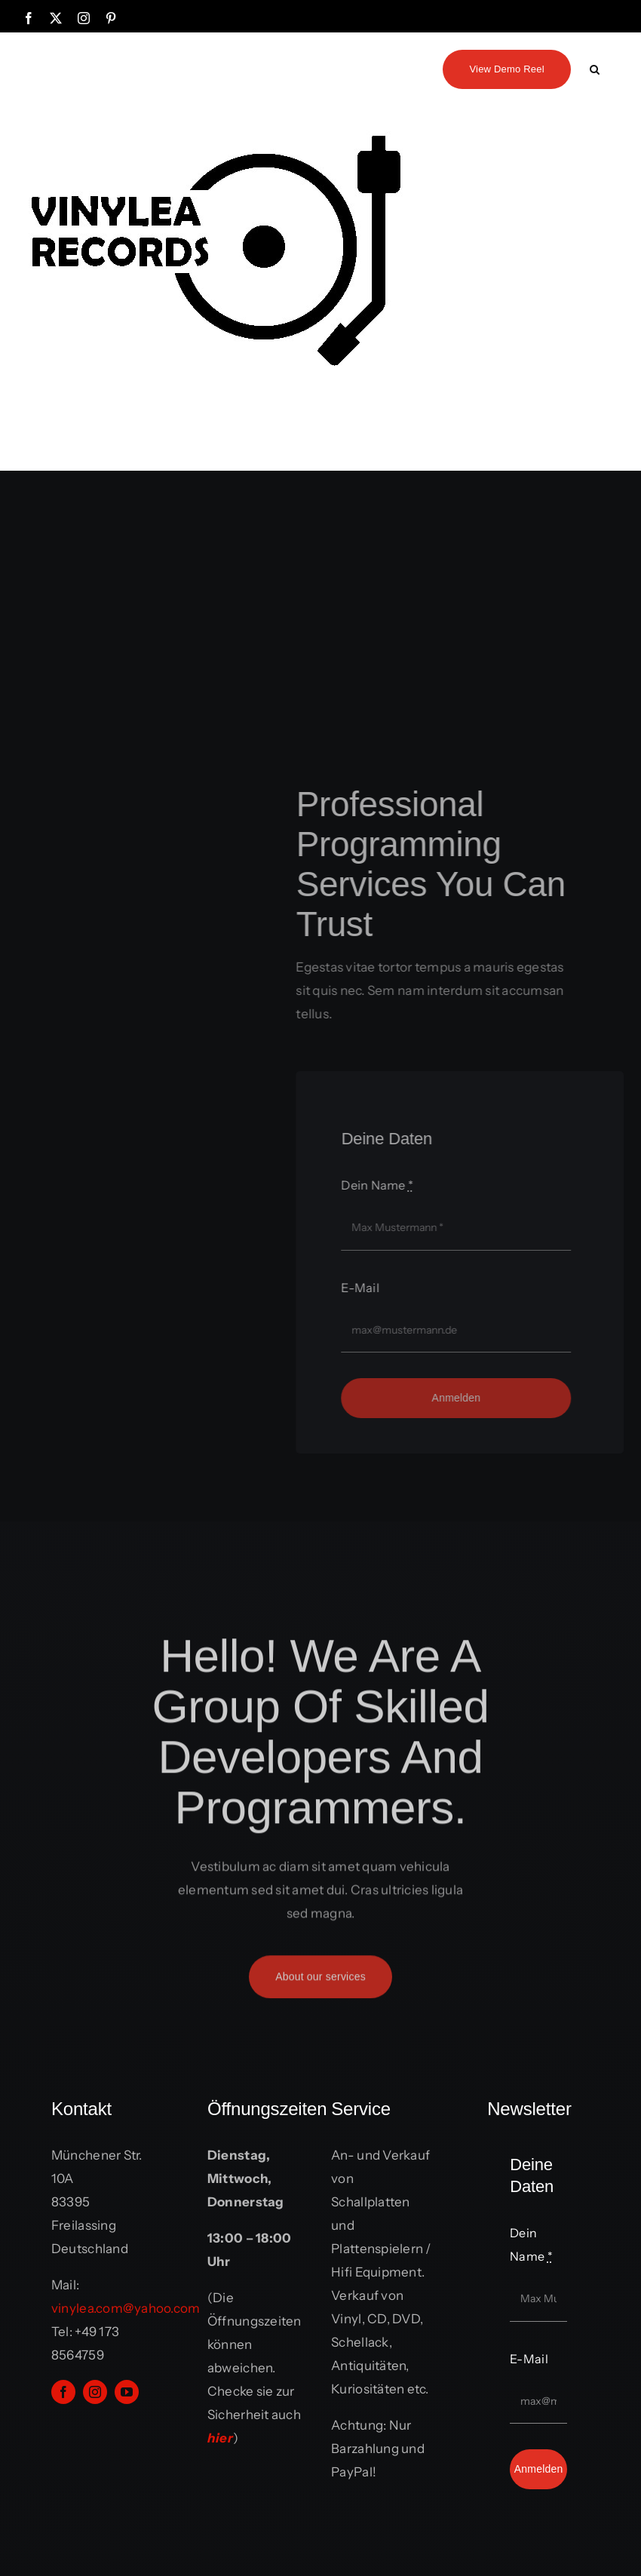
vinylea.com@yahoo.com (125, 2308)
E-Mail (365, 1287)
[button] (595, 67)
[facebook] (63, 2392)
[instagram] (95, 2392)
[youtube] (127, 2392)
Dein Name (382, 1185)
